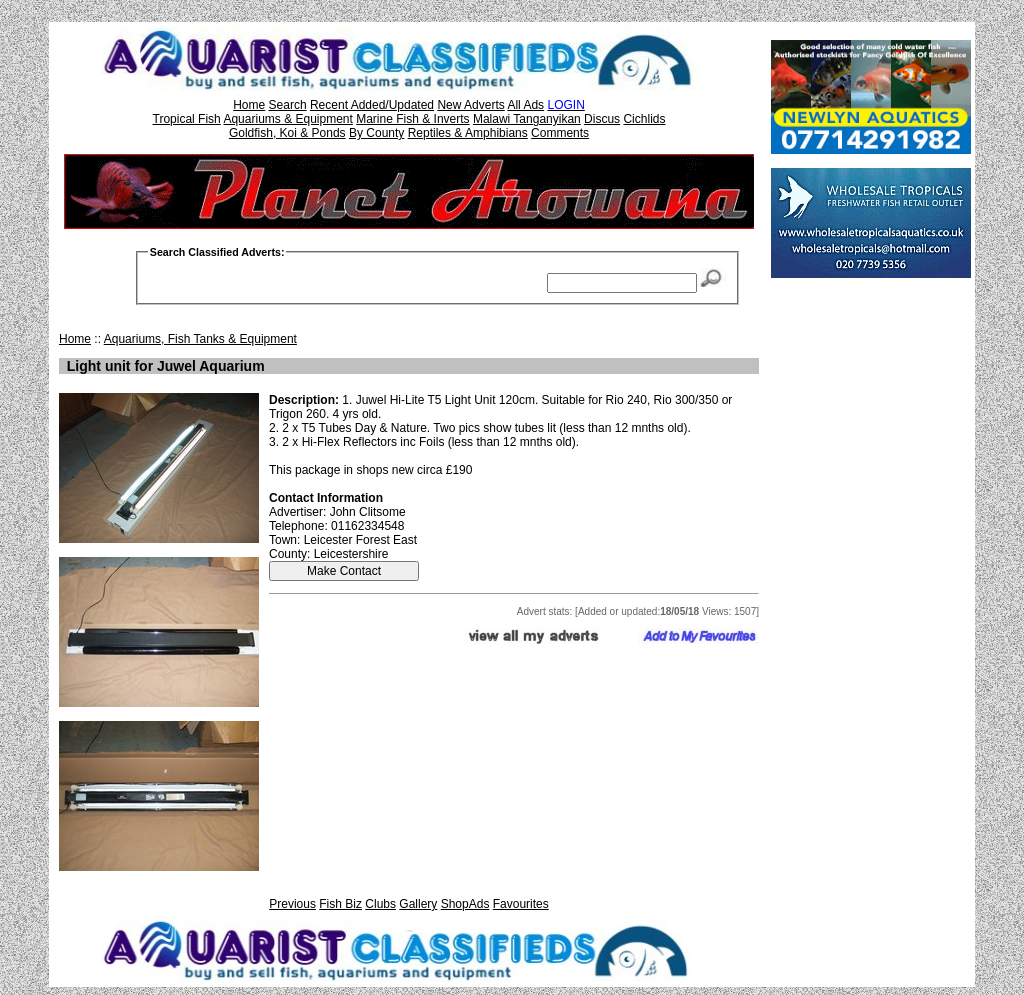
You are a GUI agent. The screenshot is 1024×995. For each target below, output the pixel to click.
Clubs (380, 904)
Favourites (521, 904)
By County (376, 133)
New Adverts (470, 105)
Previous (292, 904)
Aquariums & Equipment (287, 119)
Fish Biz (340, 904)
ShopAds (465, 904)
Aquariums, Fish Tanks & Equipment (200, 339)
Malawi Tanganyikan (527, 119)
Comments (560, 133)
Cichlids (644, 119)
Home (249, 105)
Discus (602, 119)
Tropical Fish (187, 119)
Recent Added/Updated (372, 105)
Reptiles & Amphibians (468, 133)
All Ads (525, 105)
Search (288, 105)
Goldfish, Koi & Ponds (287, 133)
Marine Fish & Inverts (412, 119)
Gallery (418, 904)
